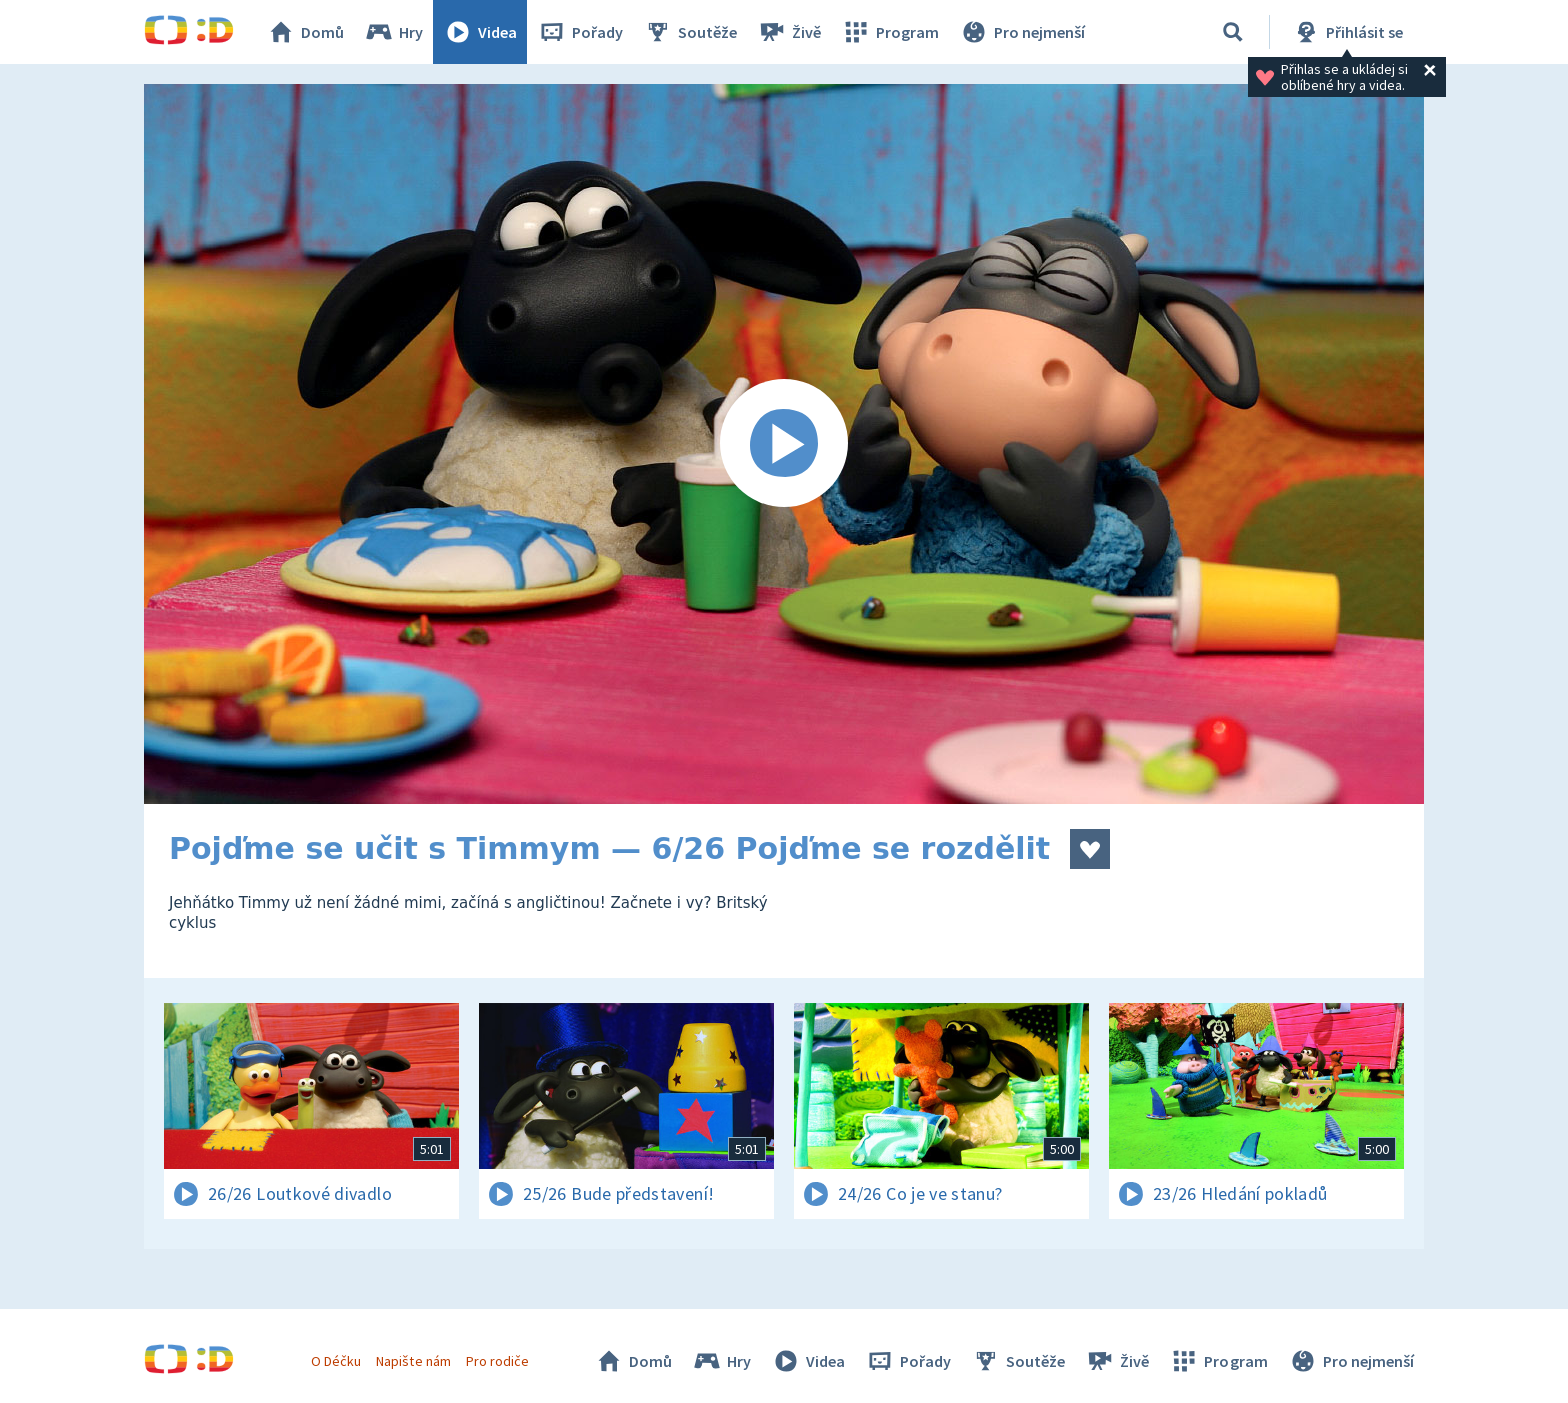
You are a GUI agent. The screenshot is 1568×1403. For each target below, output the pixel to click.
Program (890, 32)
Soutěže (690, 32)
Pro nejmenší (1022, 32)
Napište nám (413, 1361)
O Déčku (336, 1361)
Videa (480, 32)
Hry (393, 32)
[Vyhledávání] (1233, 32)
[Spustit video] (784, 444)
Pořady (580, 32)
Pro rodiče (497, 1361)
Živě (789, 32)
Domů (305, 32)
